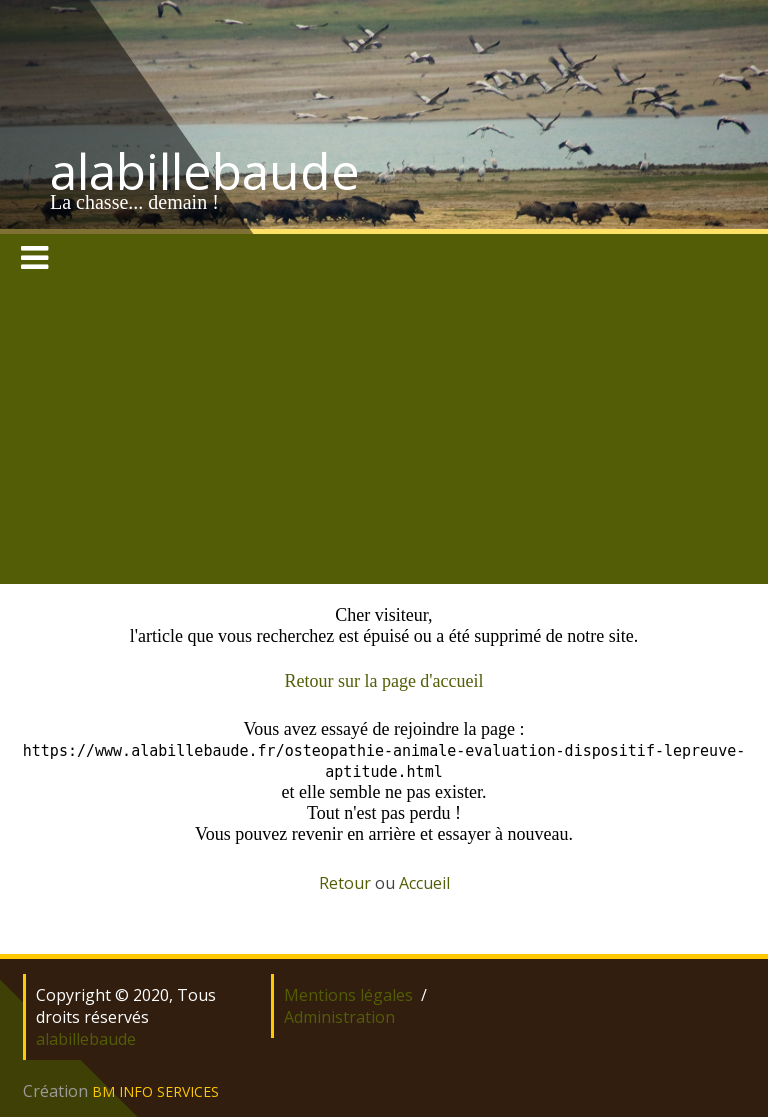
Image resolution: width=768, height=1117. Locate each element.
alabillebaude (205, 171)
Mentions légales (348, 995)
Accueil (424, 883)
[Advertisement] (384, 434)
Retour (345, 883)
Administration (339, 1017)
